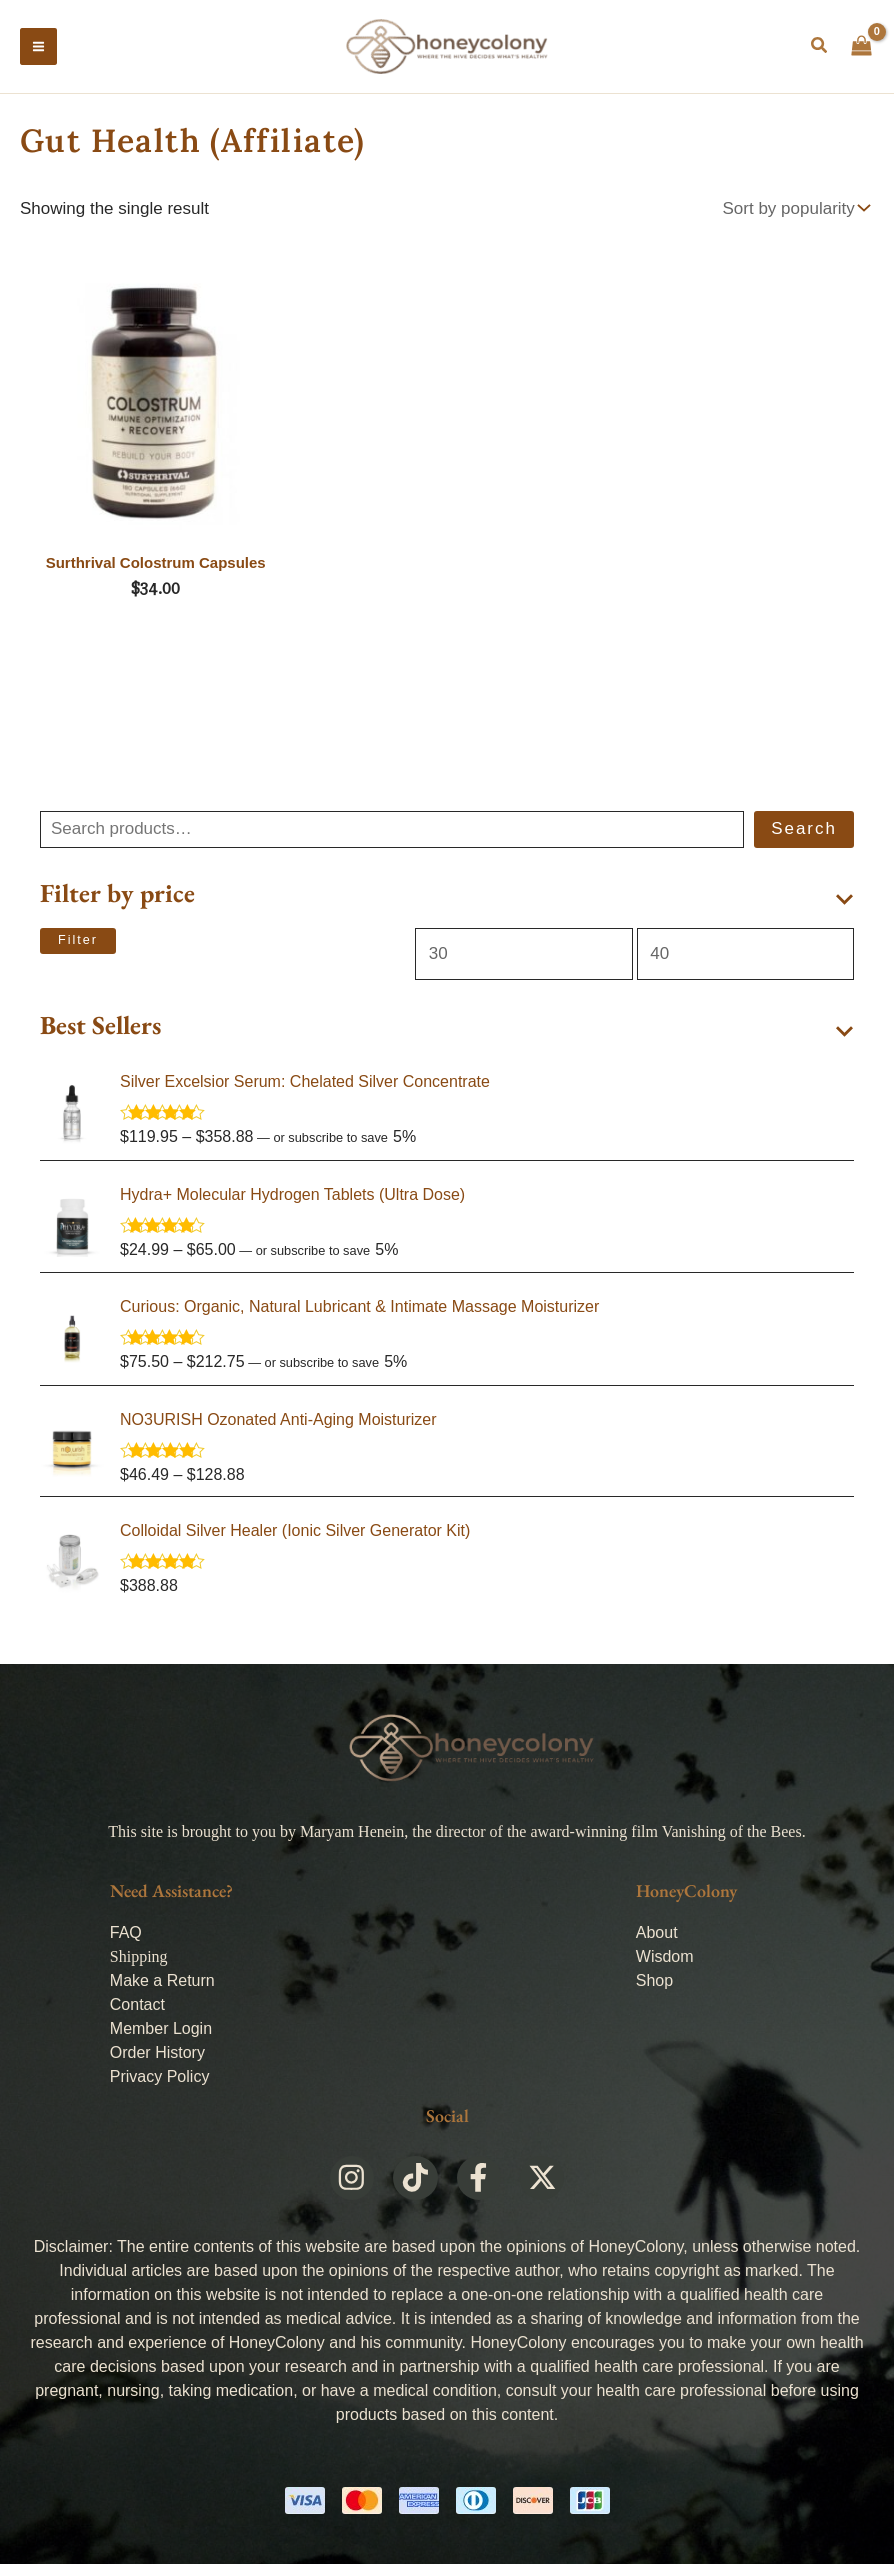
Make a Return (162, 1980)
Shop (654, 1980)
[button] (820, 50)
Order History (157, 2052)
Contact (137, 2004)
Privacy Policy (160, 2076)
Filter (78, 947)
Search (804, 834)
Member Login (161, 2028)
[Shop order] (794, 215)
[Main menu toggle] (38, 49)
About (657, 1932)
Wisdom (665, 1956)
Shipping (139, 1956)
